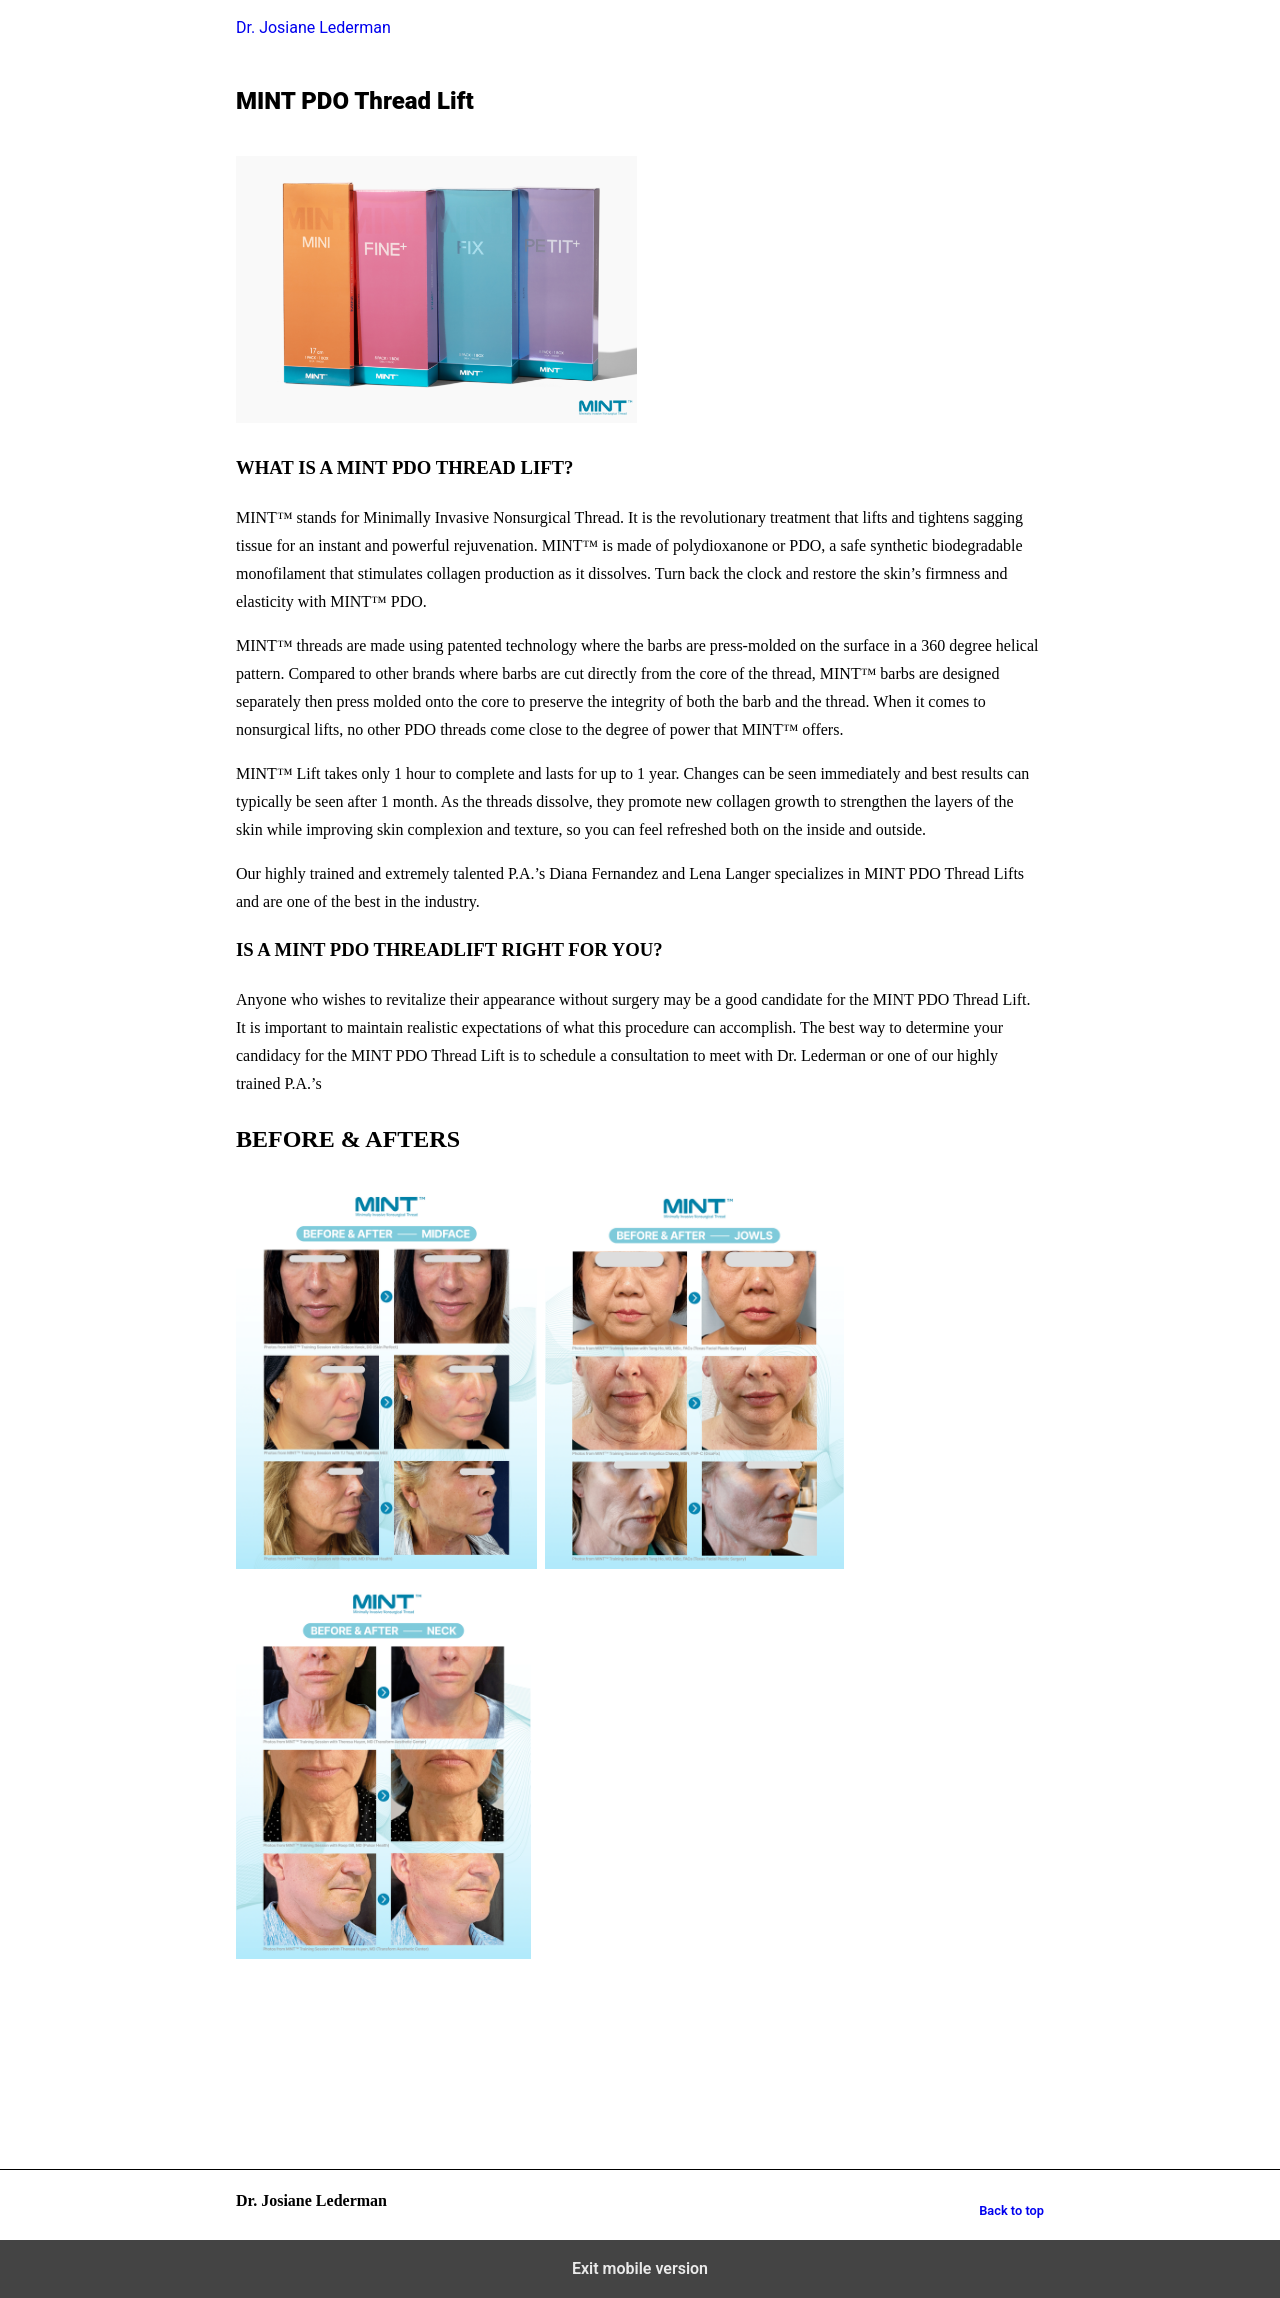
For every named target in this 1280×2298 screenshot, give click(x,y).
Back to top (1011, 2210)
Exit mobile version (640, 2268)
